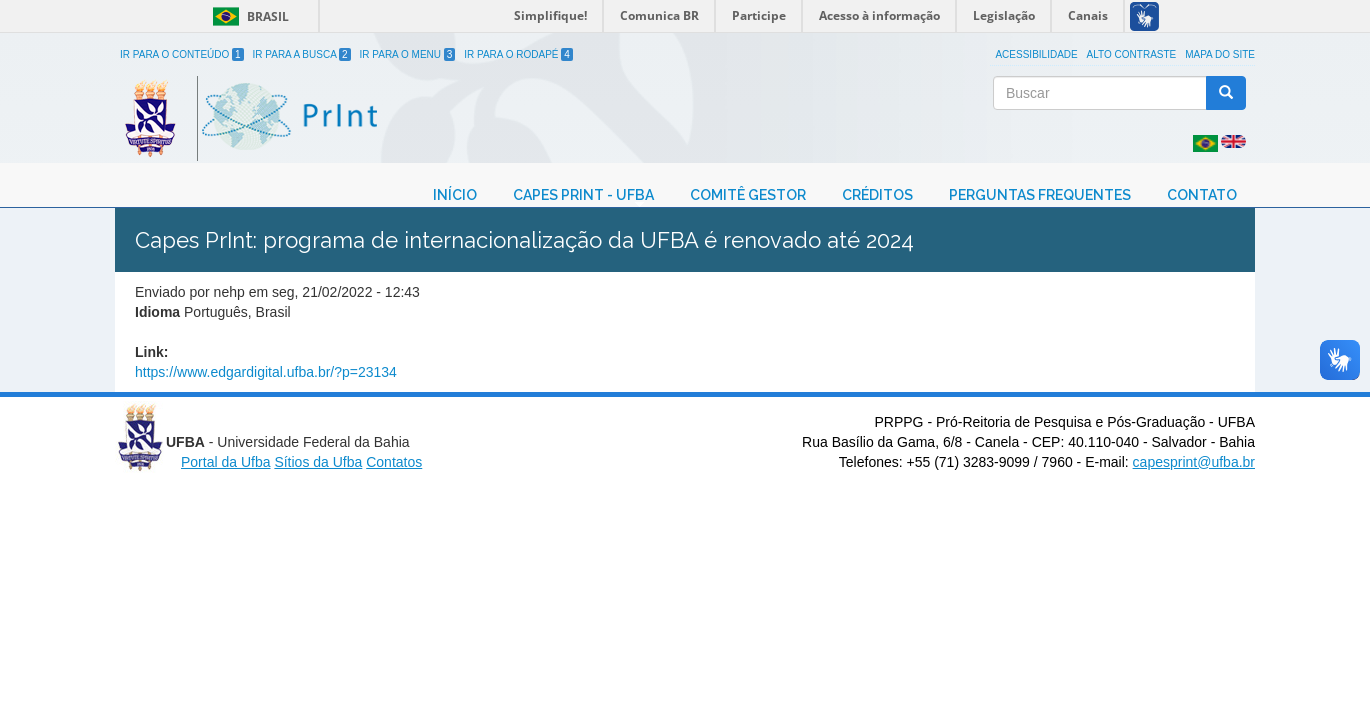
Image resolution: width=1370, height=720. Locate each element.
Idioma (157, 312)
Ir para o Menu (408, 54)
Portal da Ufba (226, 462)
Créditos (877, 195)
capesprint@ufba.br (1194, 462)
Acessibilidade (1036, 54)
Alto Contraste (1132, 54)
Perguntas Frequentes (1040, 195)
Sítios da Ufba (318, 462)
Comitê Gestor (748, 195)
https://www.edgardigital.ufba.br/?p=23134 (266, 372)
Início (455, 195)
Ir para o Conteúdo (182, 54)
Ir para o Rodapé (518, 54)
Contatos (394, 462)
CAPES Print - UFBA (583, 195)
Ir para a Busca (302, 54)
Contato (1202, 195)
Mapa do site (1220, 54)
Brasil (247, 16)
